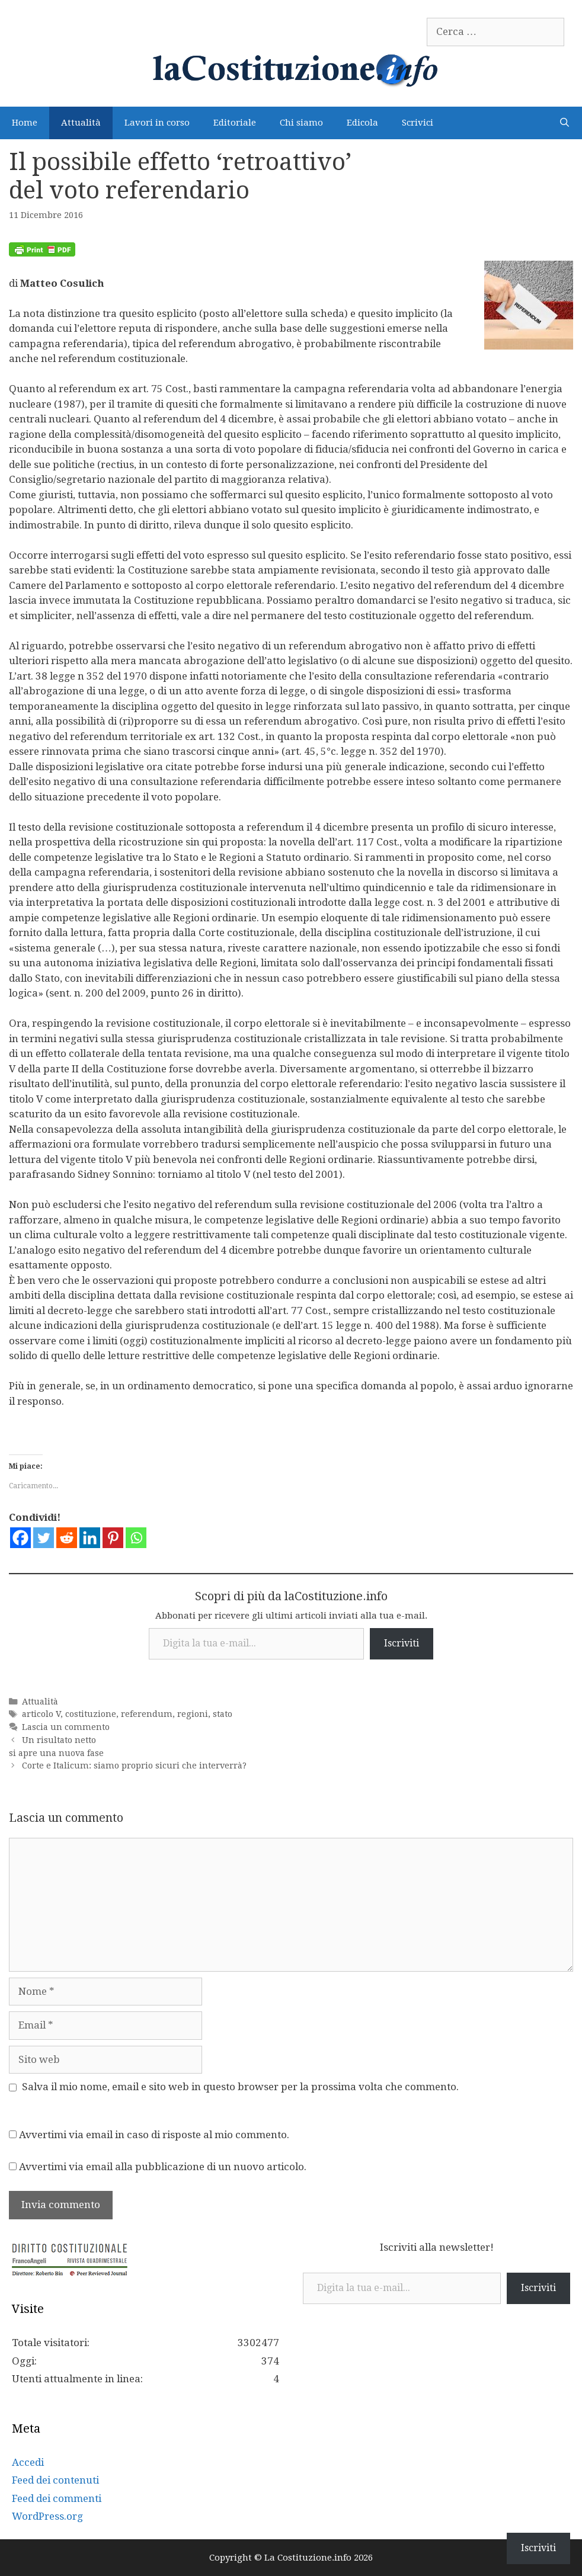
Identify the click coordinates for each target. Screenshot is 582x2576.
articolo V (41, 1714)
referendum (146, 1714)
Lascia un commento (66, 1727)
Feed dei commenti (56, 2498)
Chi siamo (301, 122)
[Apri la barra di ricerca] (564, 123)
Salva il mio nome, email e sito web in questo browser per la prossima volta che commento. (240, 2087)
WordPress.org (47, 2516)
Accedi (28, 2462)
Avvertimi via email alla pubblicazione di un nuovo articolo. (162, 2167)
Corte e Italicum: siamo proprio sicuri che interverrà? (134, 1765)
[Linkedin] (89, 1537)
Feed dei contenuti (55, 2480)
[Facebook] (20, 1537)
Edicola (362, 122)
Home (24, 122)
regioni (192, 1714)
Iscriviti (401, 1643)
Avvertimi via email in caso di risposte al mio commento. (154, 2135)
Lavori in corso (157, 122)
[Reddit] (66, 1537)
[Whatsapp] (136, 1537)
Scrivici (417, 122)
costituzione (90, 1714)
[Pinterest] (113, 1537)
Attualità (81, 122)
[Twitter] (43, 1537)
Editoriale (234, 122)
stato (222, 1714)
